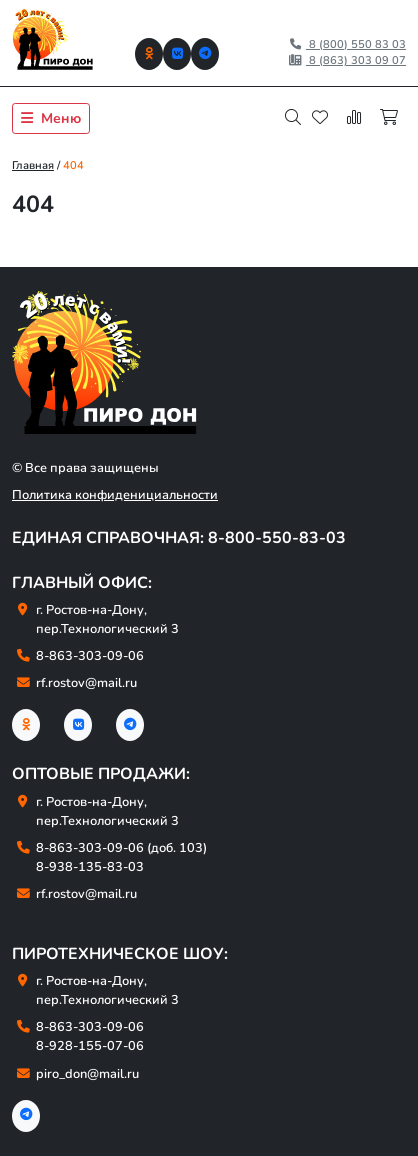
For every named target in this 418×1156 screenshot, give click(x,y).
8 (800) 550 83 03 (347, 44)
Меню (51, 118)
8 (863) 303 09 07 (347, 60)
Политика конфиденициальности (115, 495)
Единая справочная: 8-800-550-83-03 (179, 538)
